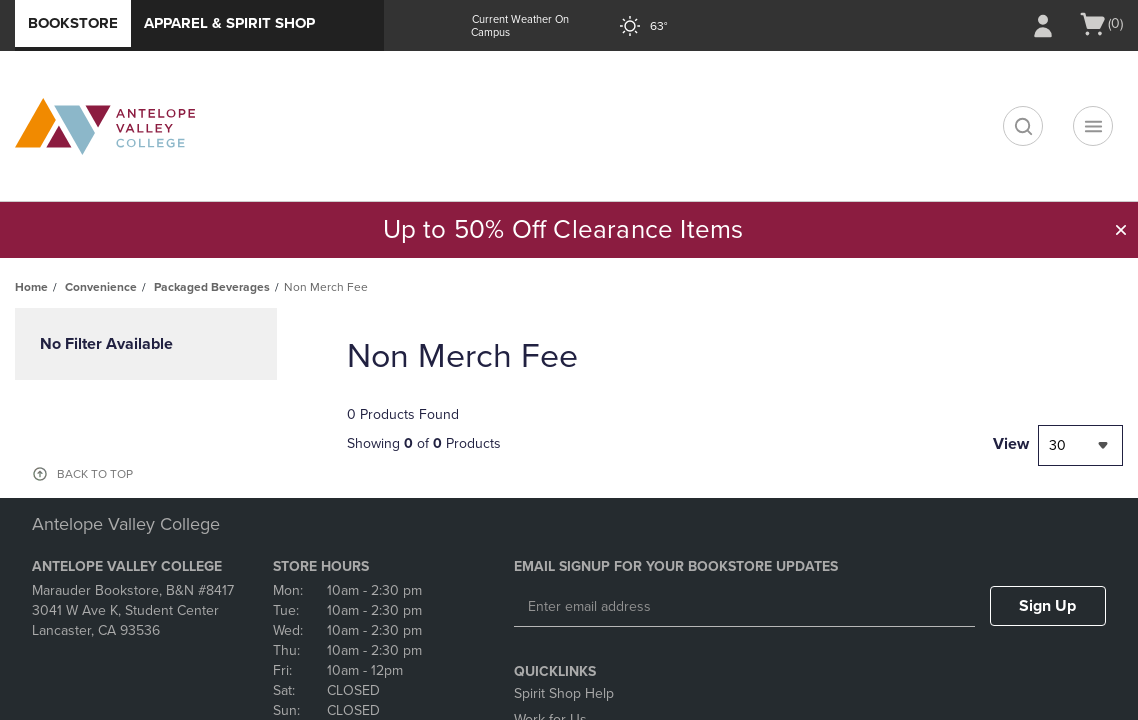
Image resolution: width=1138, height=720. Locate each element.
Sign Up (1047, 606)
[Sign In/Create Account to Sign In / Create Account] (1043, 26)
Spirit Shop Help (564, 693)
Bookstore (73, 23)
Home (31, 287)
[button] (1121, 230)
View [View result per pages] (1011, 444)
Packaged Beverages (212, 287)
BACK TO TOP (95, 474)
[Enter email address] (744, 607)
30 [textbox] (1057, 445)
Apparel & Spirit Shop (229, 23)
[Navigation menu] (1093, 126)
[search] (1023, 126)
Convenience (101, 287)
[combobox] (1080, 445)
